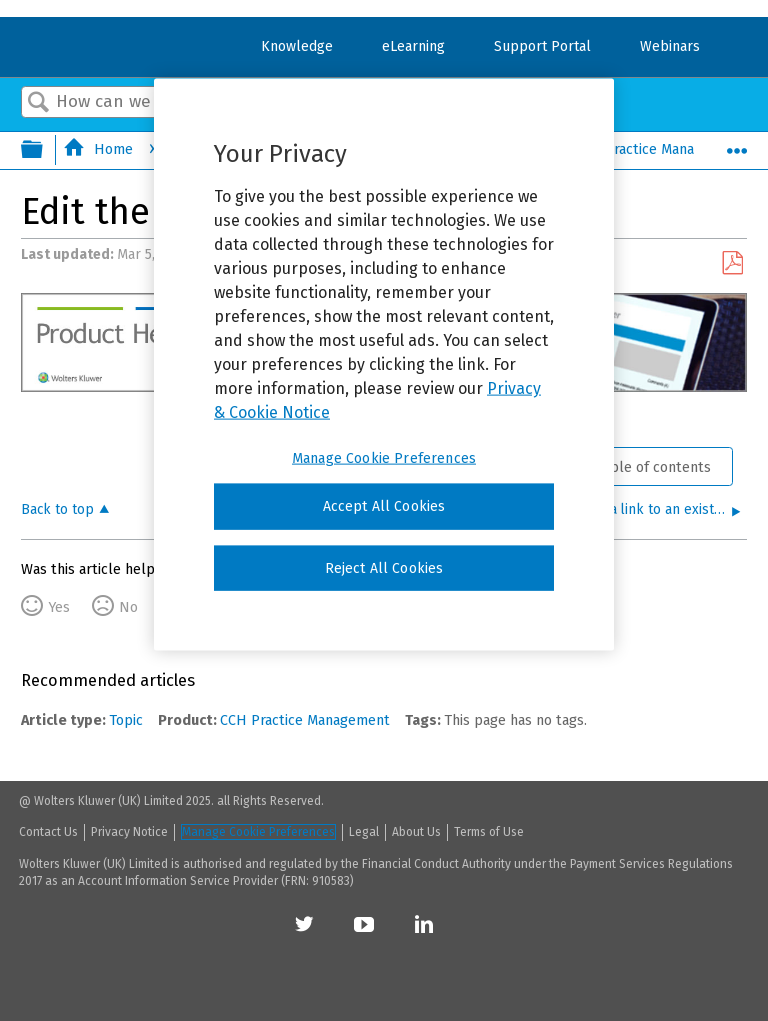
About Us (416, 832)
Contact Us (48, 832)
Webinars (670, 46)
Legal (364, 832)
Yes (59, 607)
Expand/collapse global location (737, 144)
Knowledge (297, 46)
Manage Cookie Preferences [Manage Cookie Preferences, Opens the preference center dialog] (384, 458)
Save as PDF (732, 263)
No (128, 607)
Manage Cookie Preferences (258, 832)
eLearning (413, 46)
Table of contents (653, 467)
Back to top (57, 509)
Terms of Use (489, 832)
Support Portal (542, 46)
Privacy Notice (129, 832)
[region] (384, 365)
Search (39, 103)
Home (100, 149)
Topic (126, 720)
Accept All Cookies (384, 506)
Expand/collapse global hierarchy (45, 151)
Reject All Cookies (384, 567)
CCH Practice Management (645, 149)
